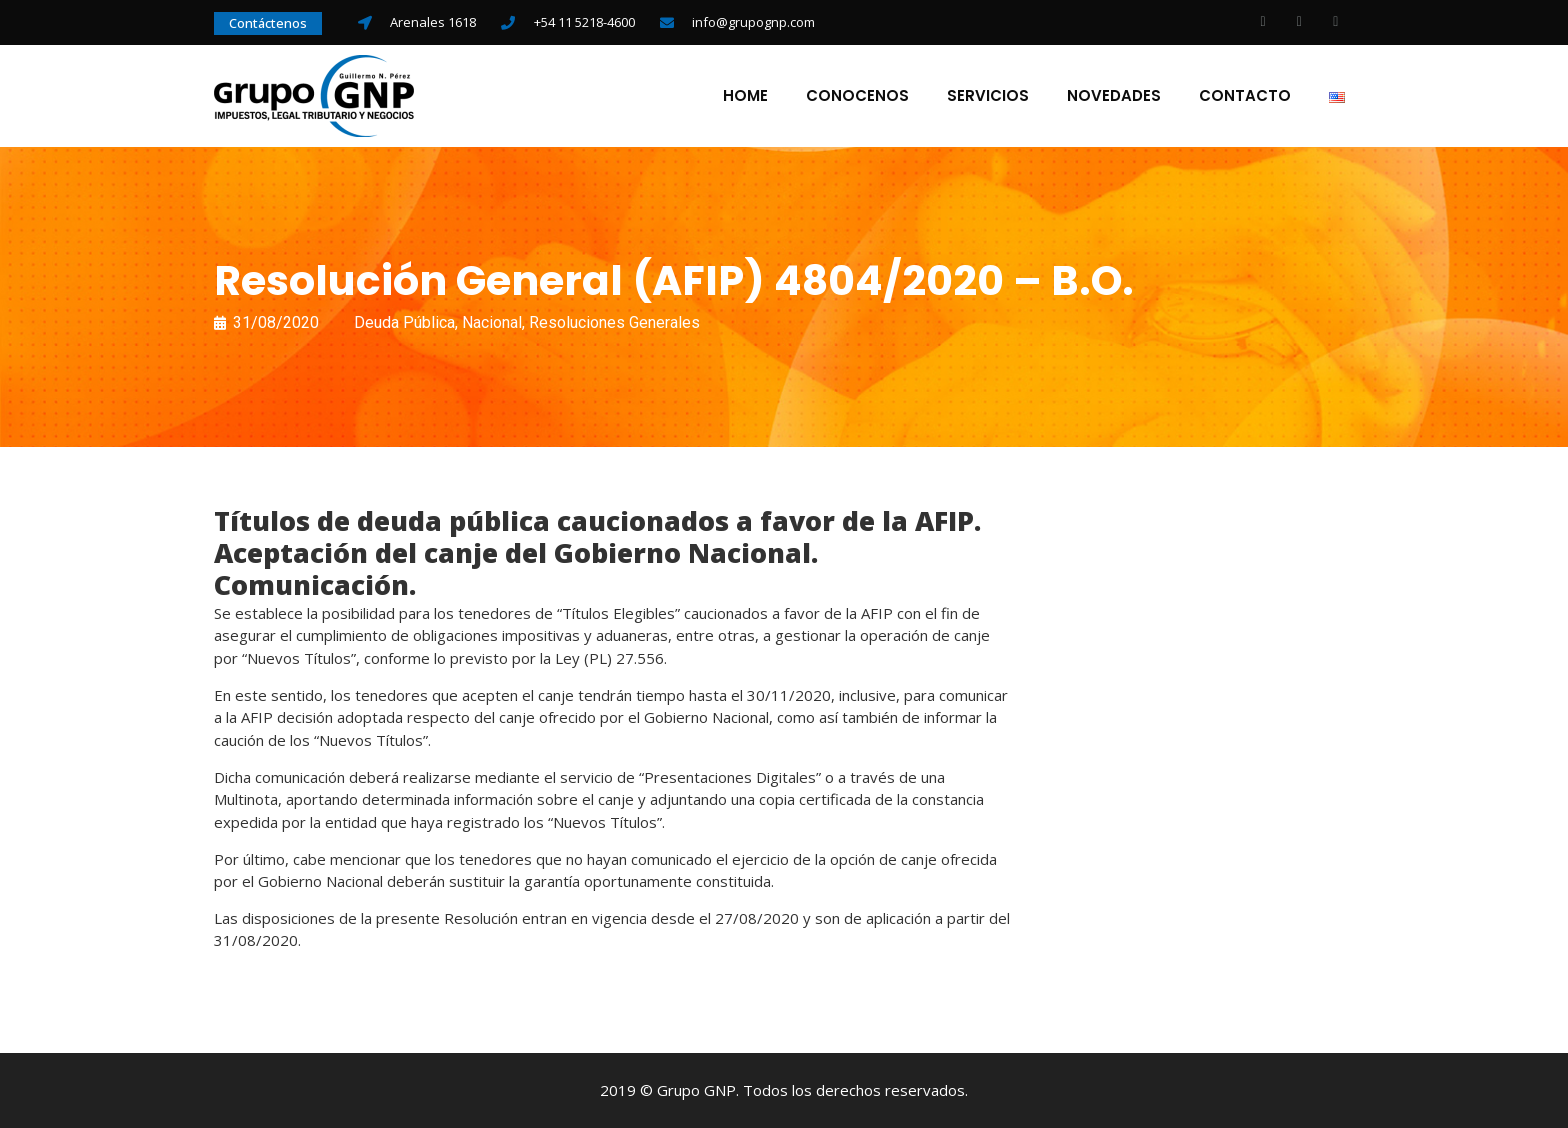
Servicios (988, 96)
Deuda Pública (404, 322)
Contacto (1245, 96)
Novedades (1114, 96)
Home (745, 96)
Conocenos (857, 96)
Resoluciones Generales (614, 322)
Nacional (492, 322)
